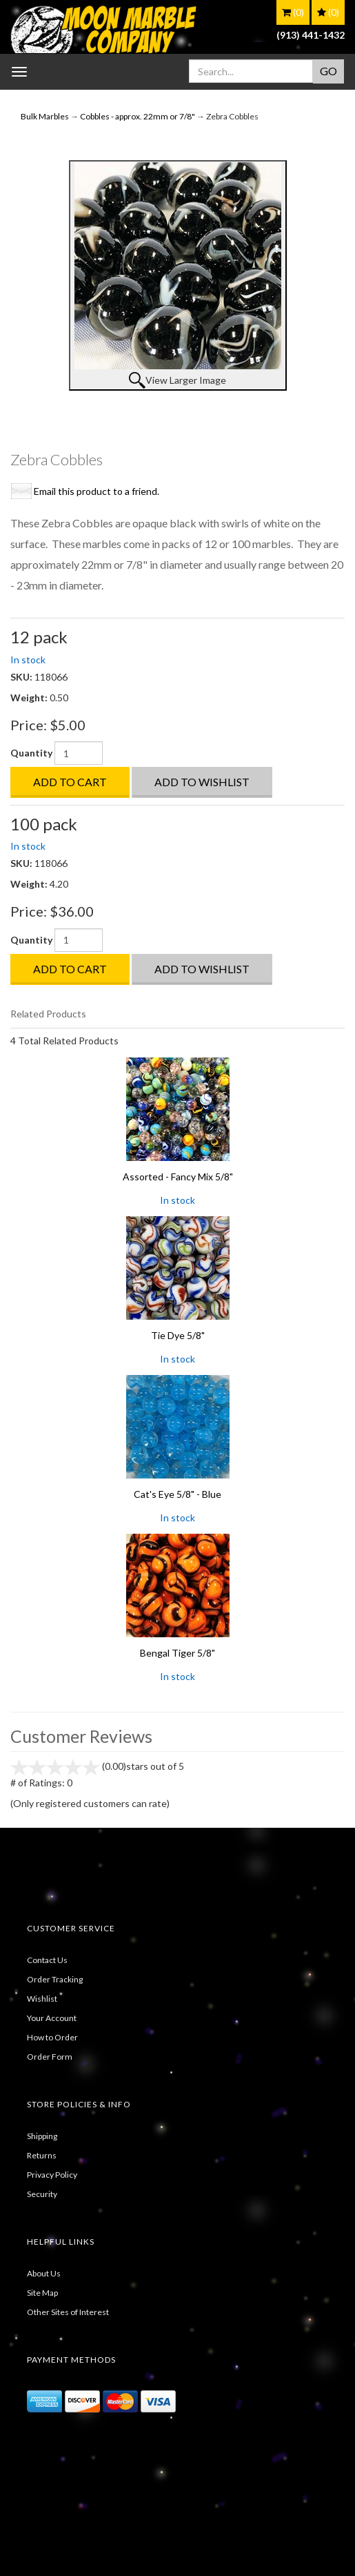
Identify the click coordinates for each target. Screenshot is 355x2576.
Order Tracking (55, 1979)
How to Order (52, 2037)
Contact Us (47, 1960)
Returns (42, 2155)
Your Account (52, 2018)
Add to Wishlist (202, 781)
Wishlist (42, 1998)
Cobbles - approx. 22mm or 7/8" (137, 116)
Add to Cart (70, 781)
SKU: (22, 677)
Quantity (31, 753)
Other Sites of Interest (68, 2312)
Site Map (42, 2292)
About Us (44, 2273)
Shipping (42, 2136)
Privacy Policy (52, 2174)
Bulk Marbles (45, 116)
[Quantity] (78, 753)
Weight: (30, 697)
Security (42, 2194)
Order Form (49, 2056)
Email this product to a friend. (96, 491)
